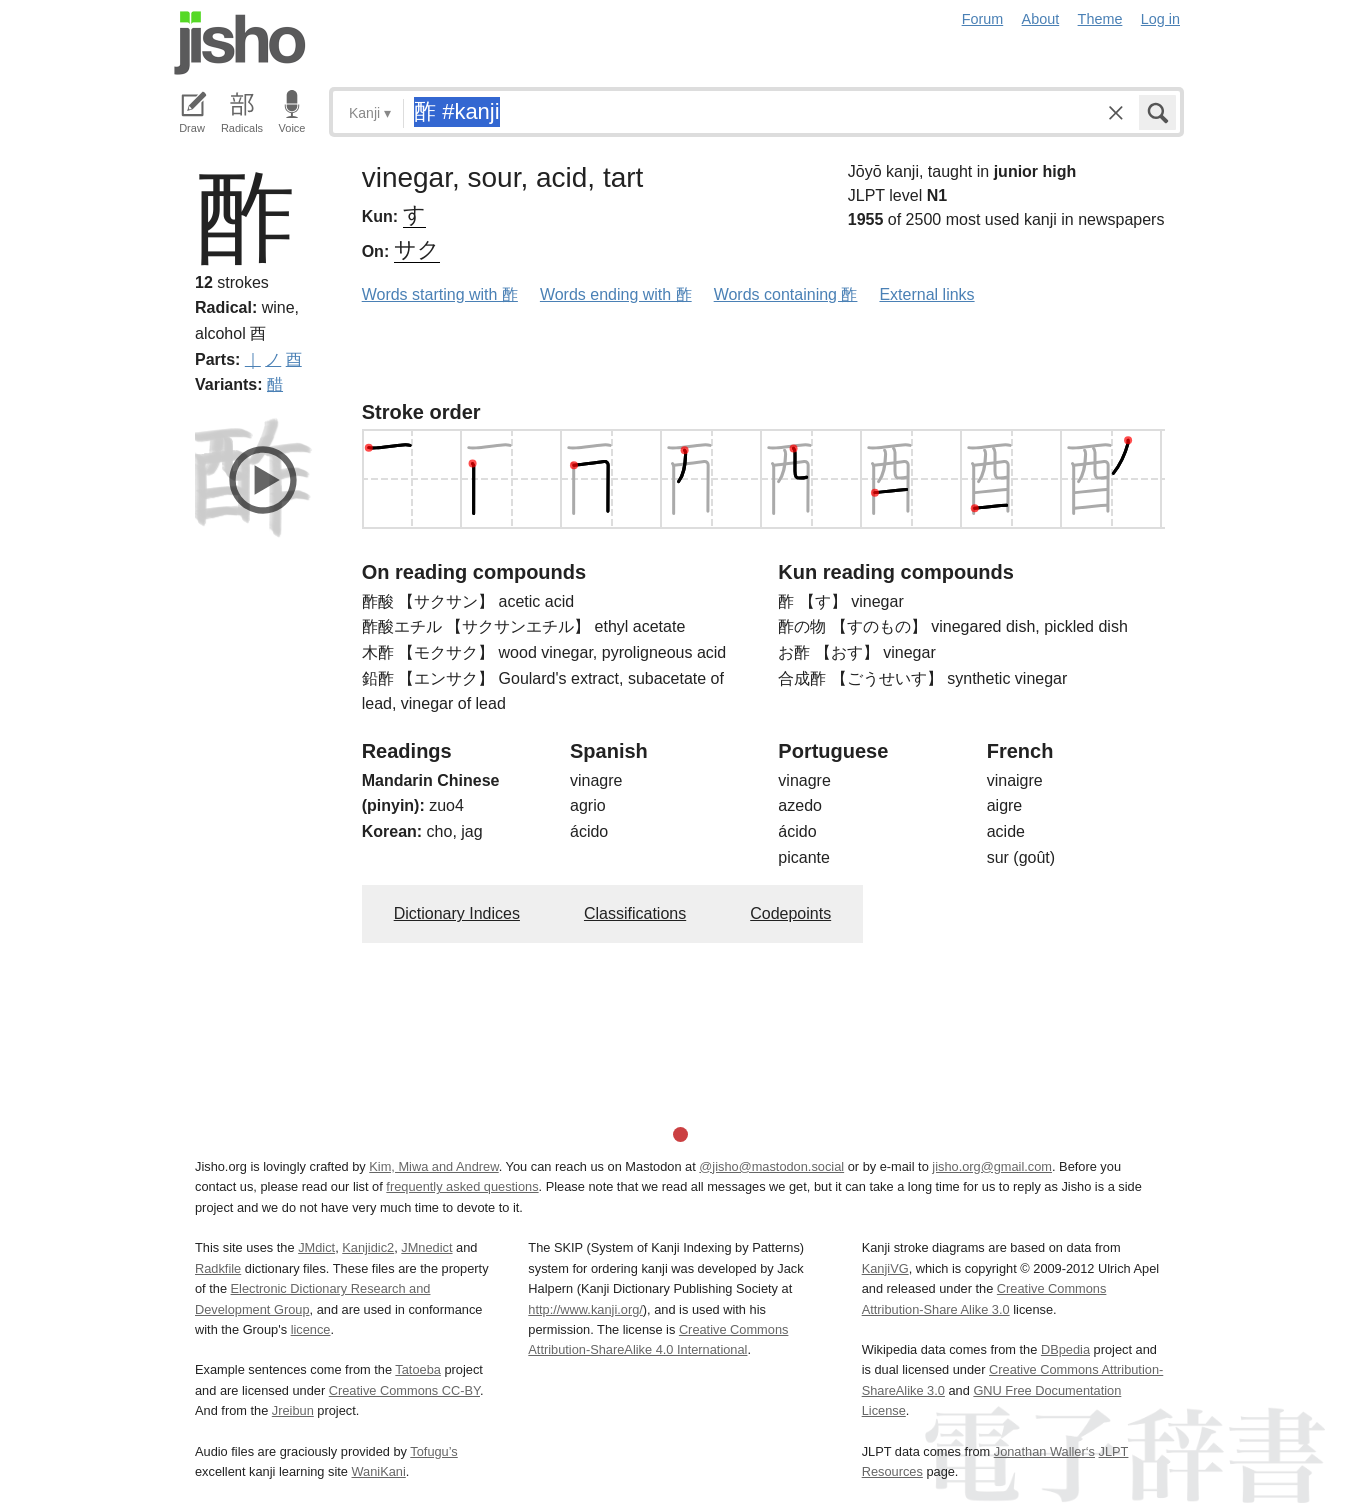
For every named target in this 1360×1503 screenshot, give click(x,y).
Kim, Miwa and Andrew (433, 1166)
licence (311, 1329)
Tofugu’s (433, 1451)
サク (417, 249)
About (1041, 19)
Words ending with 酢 (616, 294)
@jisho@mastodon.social (771, 1166)
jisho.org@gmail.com (992, 1166)
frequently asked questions (462, 1186)
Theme (1100, 19)
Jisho (240, 43)
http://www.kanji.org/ (585, 1309)
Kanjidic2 (368, 1247)
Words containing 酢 (786, 294)
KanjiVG (885, 1268)
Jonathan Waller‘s (1044, 1451)
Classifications (635, 913)
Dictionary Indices (457, 913)
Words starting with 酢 (440, 294)
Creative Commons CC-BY (404, 1390)
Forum (983, 19)
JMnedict (426, 1247)
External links (926, 294)
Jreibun (293, 1410)
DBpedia (1065, 1349)
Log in (1160, 19)
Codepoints (790, 913)
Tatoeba (418, 1369)
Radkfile (218, 1268)
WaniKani (379, 1471)
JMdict (316, 1247)
